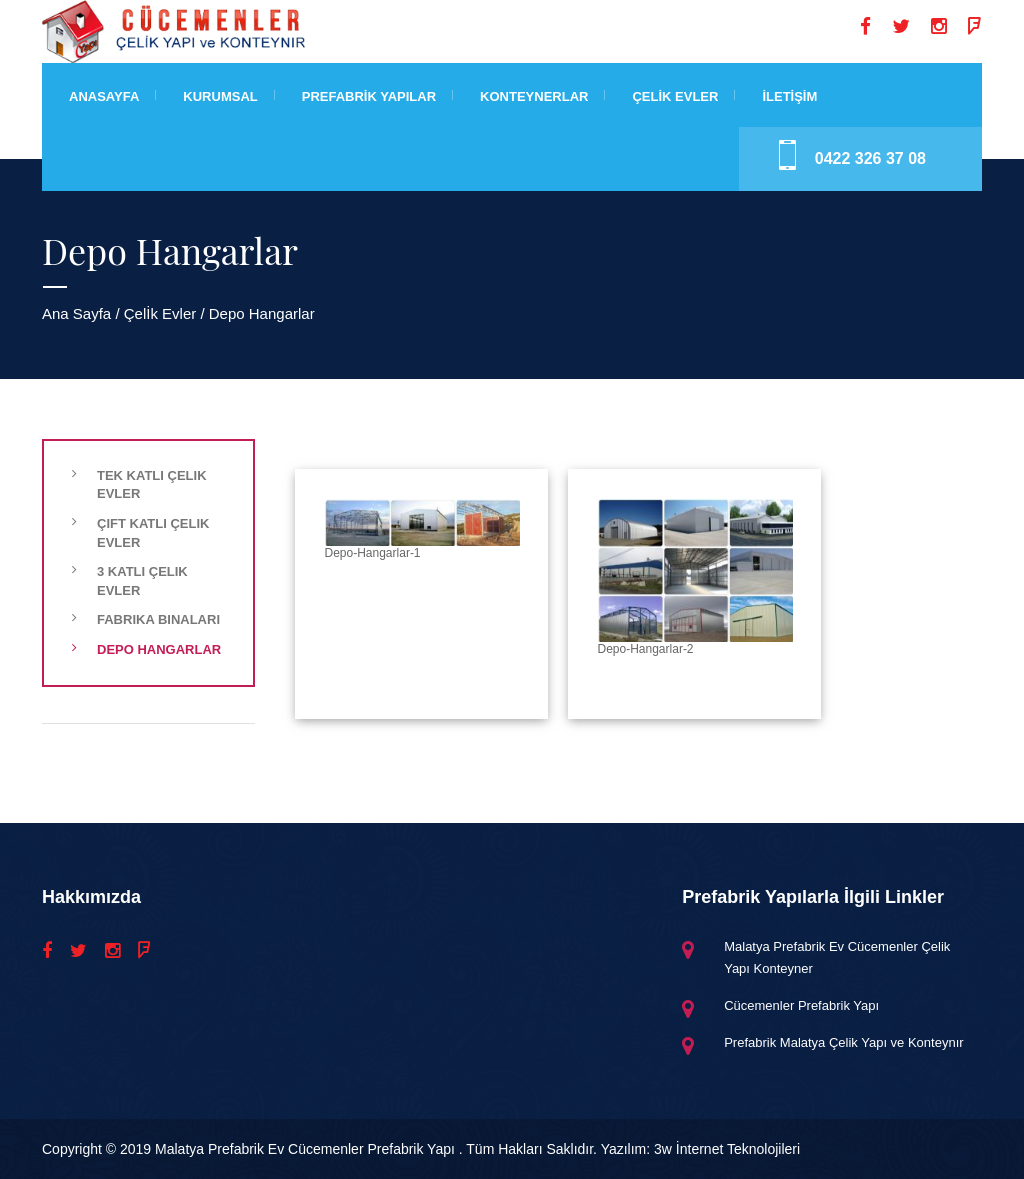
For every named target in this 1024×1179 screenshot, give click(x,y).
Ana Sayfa (76, 313)
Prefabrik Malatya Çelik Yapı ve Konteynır (843, 1042)
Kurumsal (220, 96)
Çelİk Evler (675, 96)
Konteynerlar (534, 96)
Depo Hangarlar (159, 649)
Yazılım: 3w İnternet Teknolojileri (700, 1149)
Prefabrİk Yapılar (369, 96)
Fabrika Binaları (158, 619)
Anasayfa (104, 96)
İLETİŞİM (789, 96)
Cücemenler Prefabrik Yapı (801, 1005)
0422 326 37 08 (870, 158)
